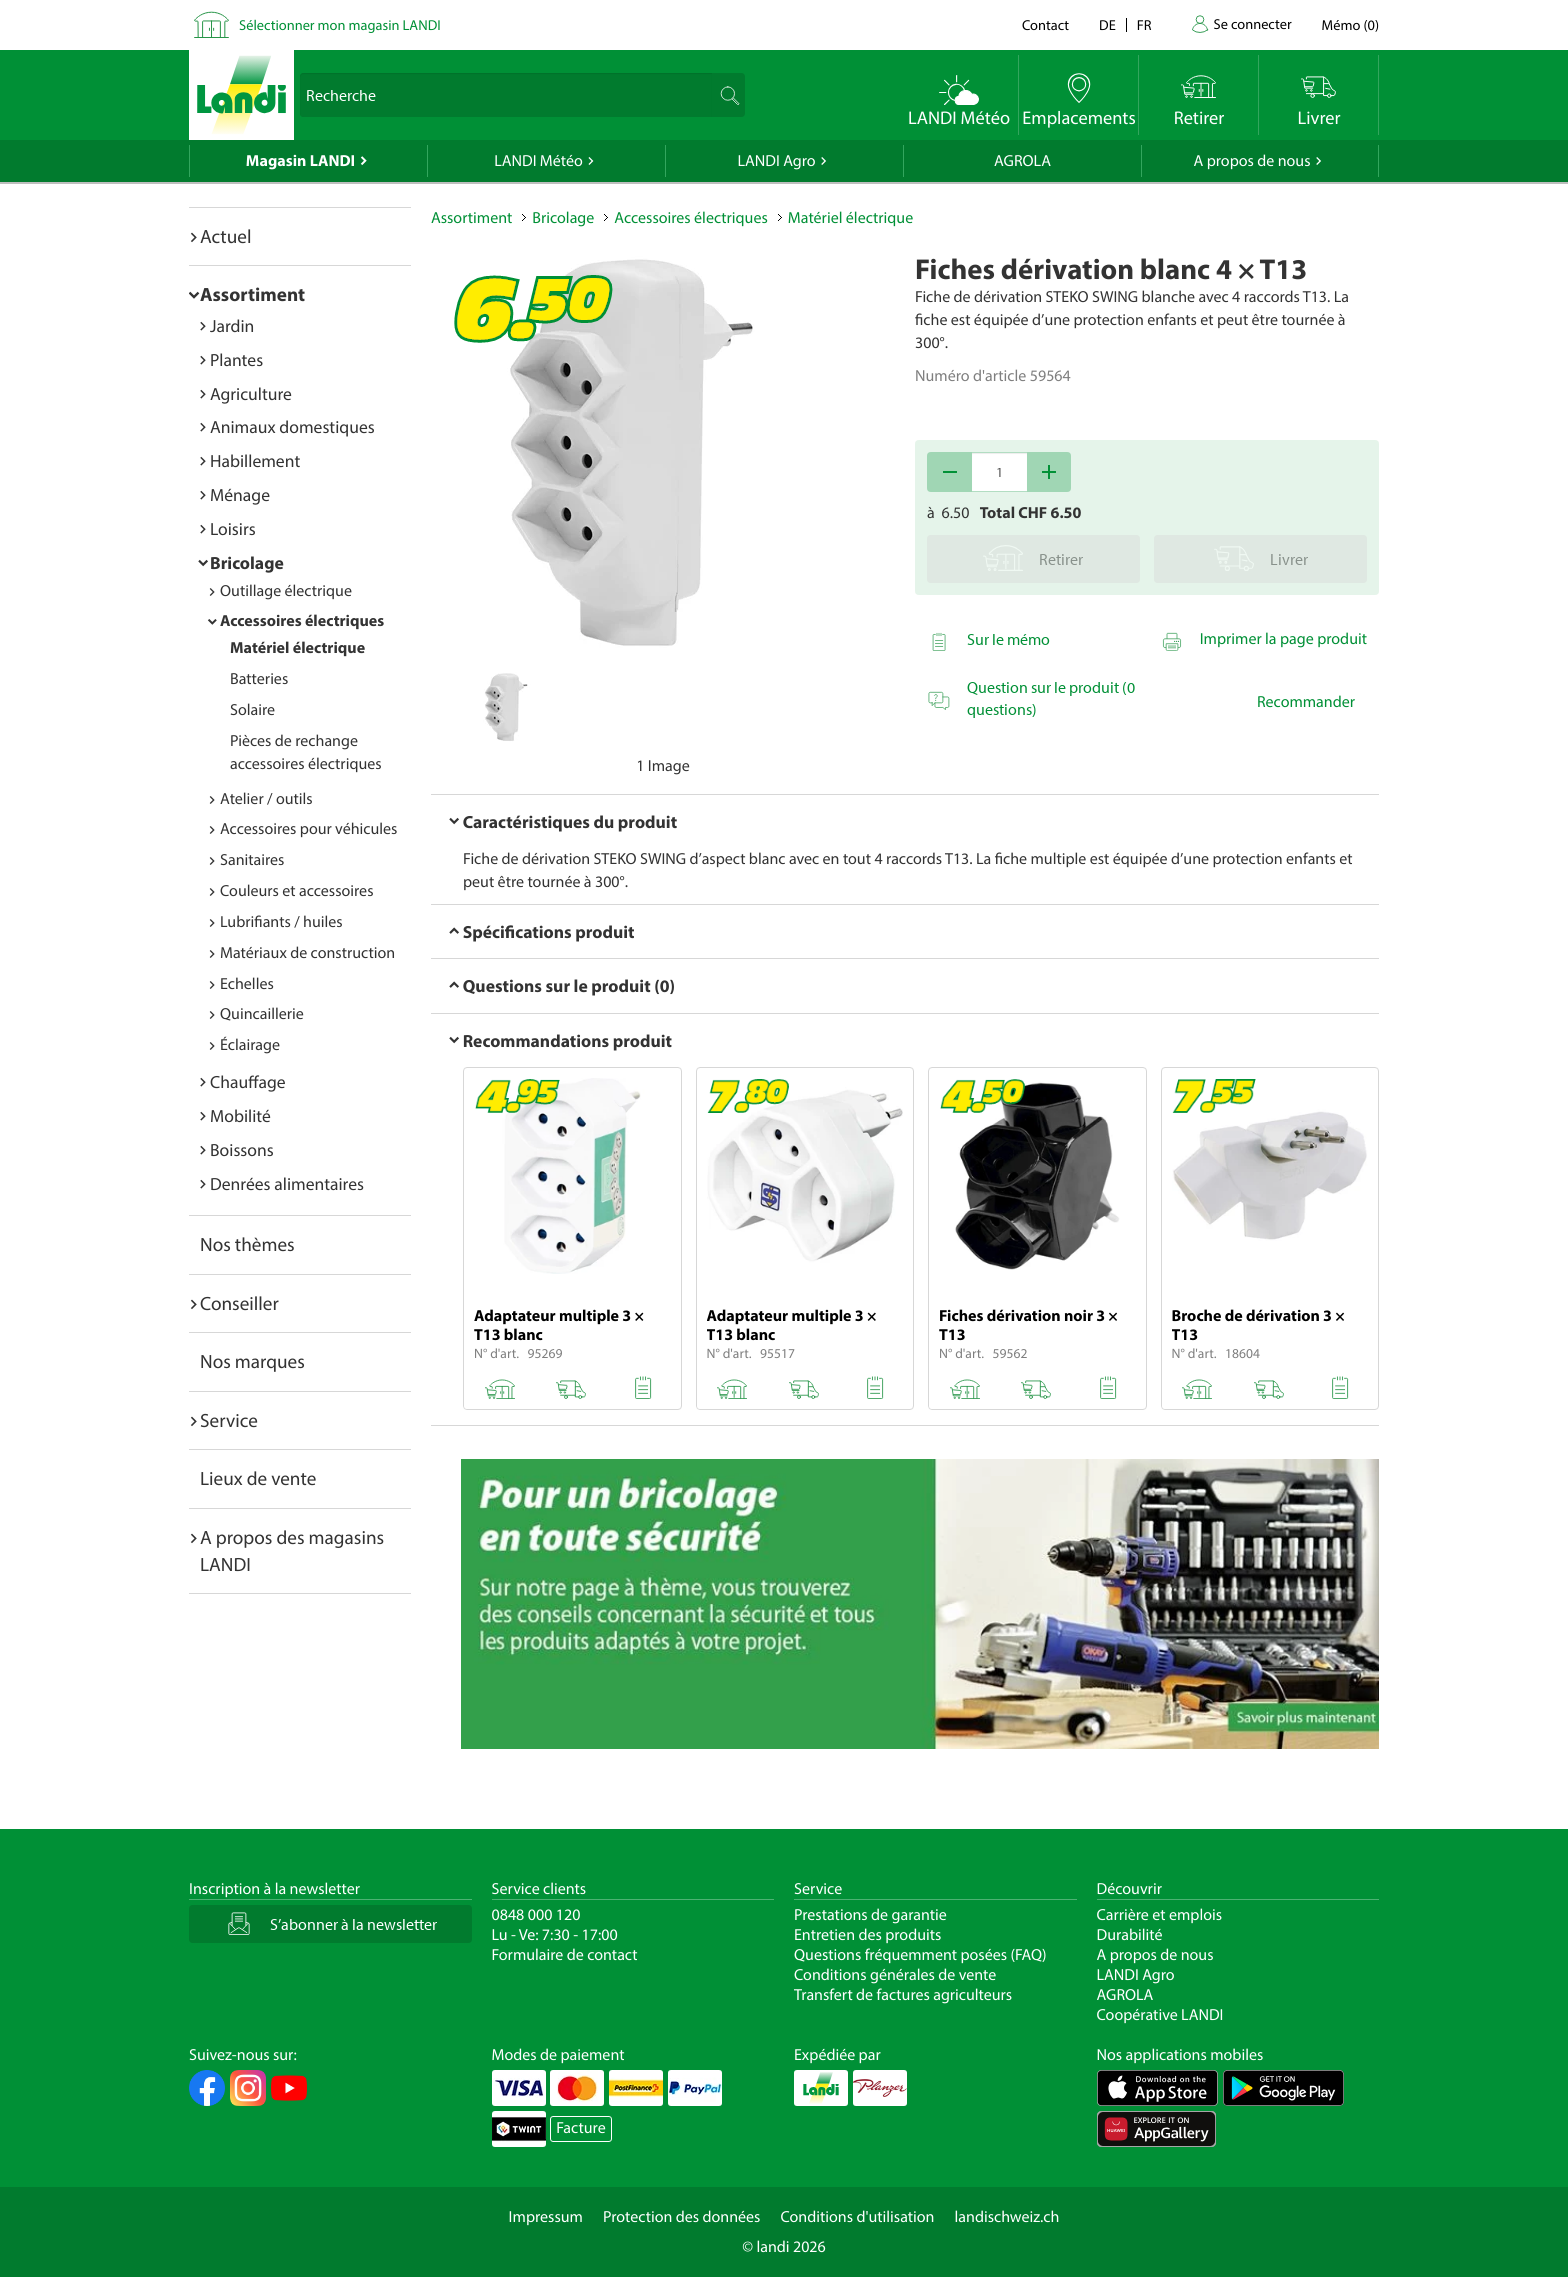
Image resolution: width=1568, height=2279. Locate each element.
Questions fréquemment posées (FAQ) (920, 1955)
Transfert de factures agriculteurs (903, 1995)
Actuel (225, 236)
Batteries (259, 679)
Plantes (236, 359)
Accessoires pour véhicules (308, 829)
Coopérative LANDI (1160, 2015)
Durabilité (1130, 1935)
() (1350, 24)
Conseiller (239, 1303)
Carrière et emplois (1160, 1915)
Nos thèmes (247, 1244)
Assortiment (252, 294)
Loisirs (233, 528)
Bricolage (247, 562)
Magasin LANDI (300, 161)
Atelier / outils (266, 799)
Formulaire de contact (565, 1955)
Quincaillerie (262, 1014)
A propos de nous (1251, 161)
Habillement (255, 460)
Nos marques (252, 1361)
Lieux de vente (258, 1478)
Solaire (252, 710)
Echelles (247, 984)
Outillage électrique (286, 591)
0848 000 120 (536, 1915)
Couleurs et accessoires (296, 891)
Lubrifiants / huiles (281, 922)
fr (1144, 24)
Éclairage (250, 1045)
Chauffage (248, 1081)
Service (229, 1420)
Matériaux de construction (307, 953)
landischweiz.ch (1007, 2217)
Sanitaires (252, 860)
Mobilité (240, 1115)
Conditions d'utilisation (857, 2217)
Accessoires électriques (302, 621)
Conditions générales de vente (895, 1975)
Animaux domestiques (292, 426)
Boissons (242, 1149)
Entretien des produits (867, 1935)
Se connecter (1252, 23)
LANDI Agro (776, 161)
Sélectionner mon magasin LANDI (340, 24)
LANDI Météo (538, 161)
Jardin (232, 325)
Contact (1045, 24)
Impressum (546, 2217)
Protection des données (682, 2217)
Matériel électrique (297, 648)
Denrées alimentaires (287, 1183)
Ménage (240, 494)
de (1107, 24)
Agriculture (251, 393)
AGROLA (1022, 161)
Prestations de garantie (870, 1915)
